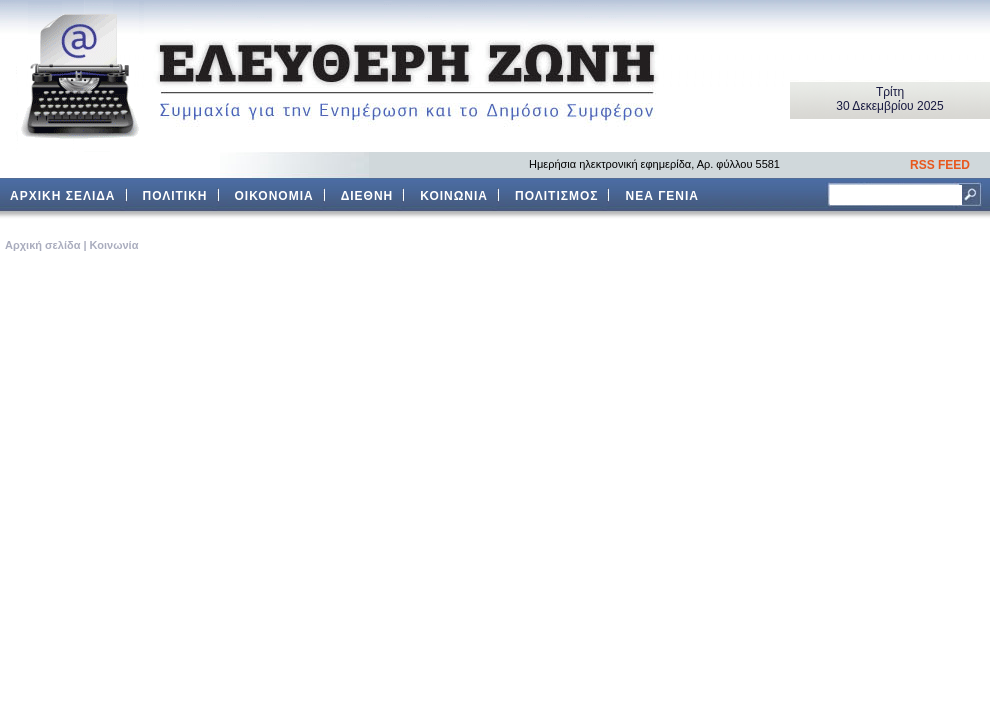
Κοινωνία (114, 245)
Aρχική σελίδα (42, 245)
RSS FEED (940, 165)
